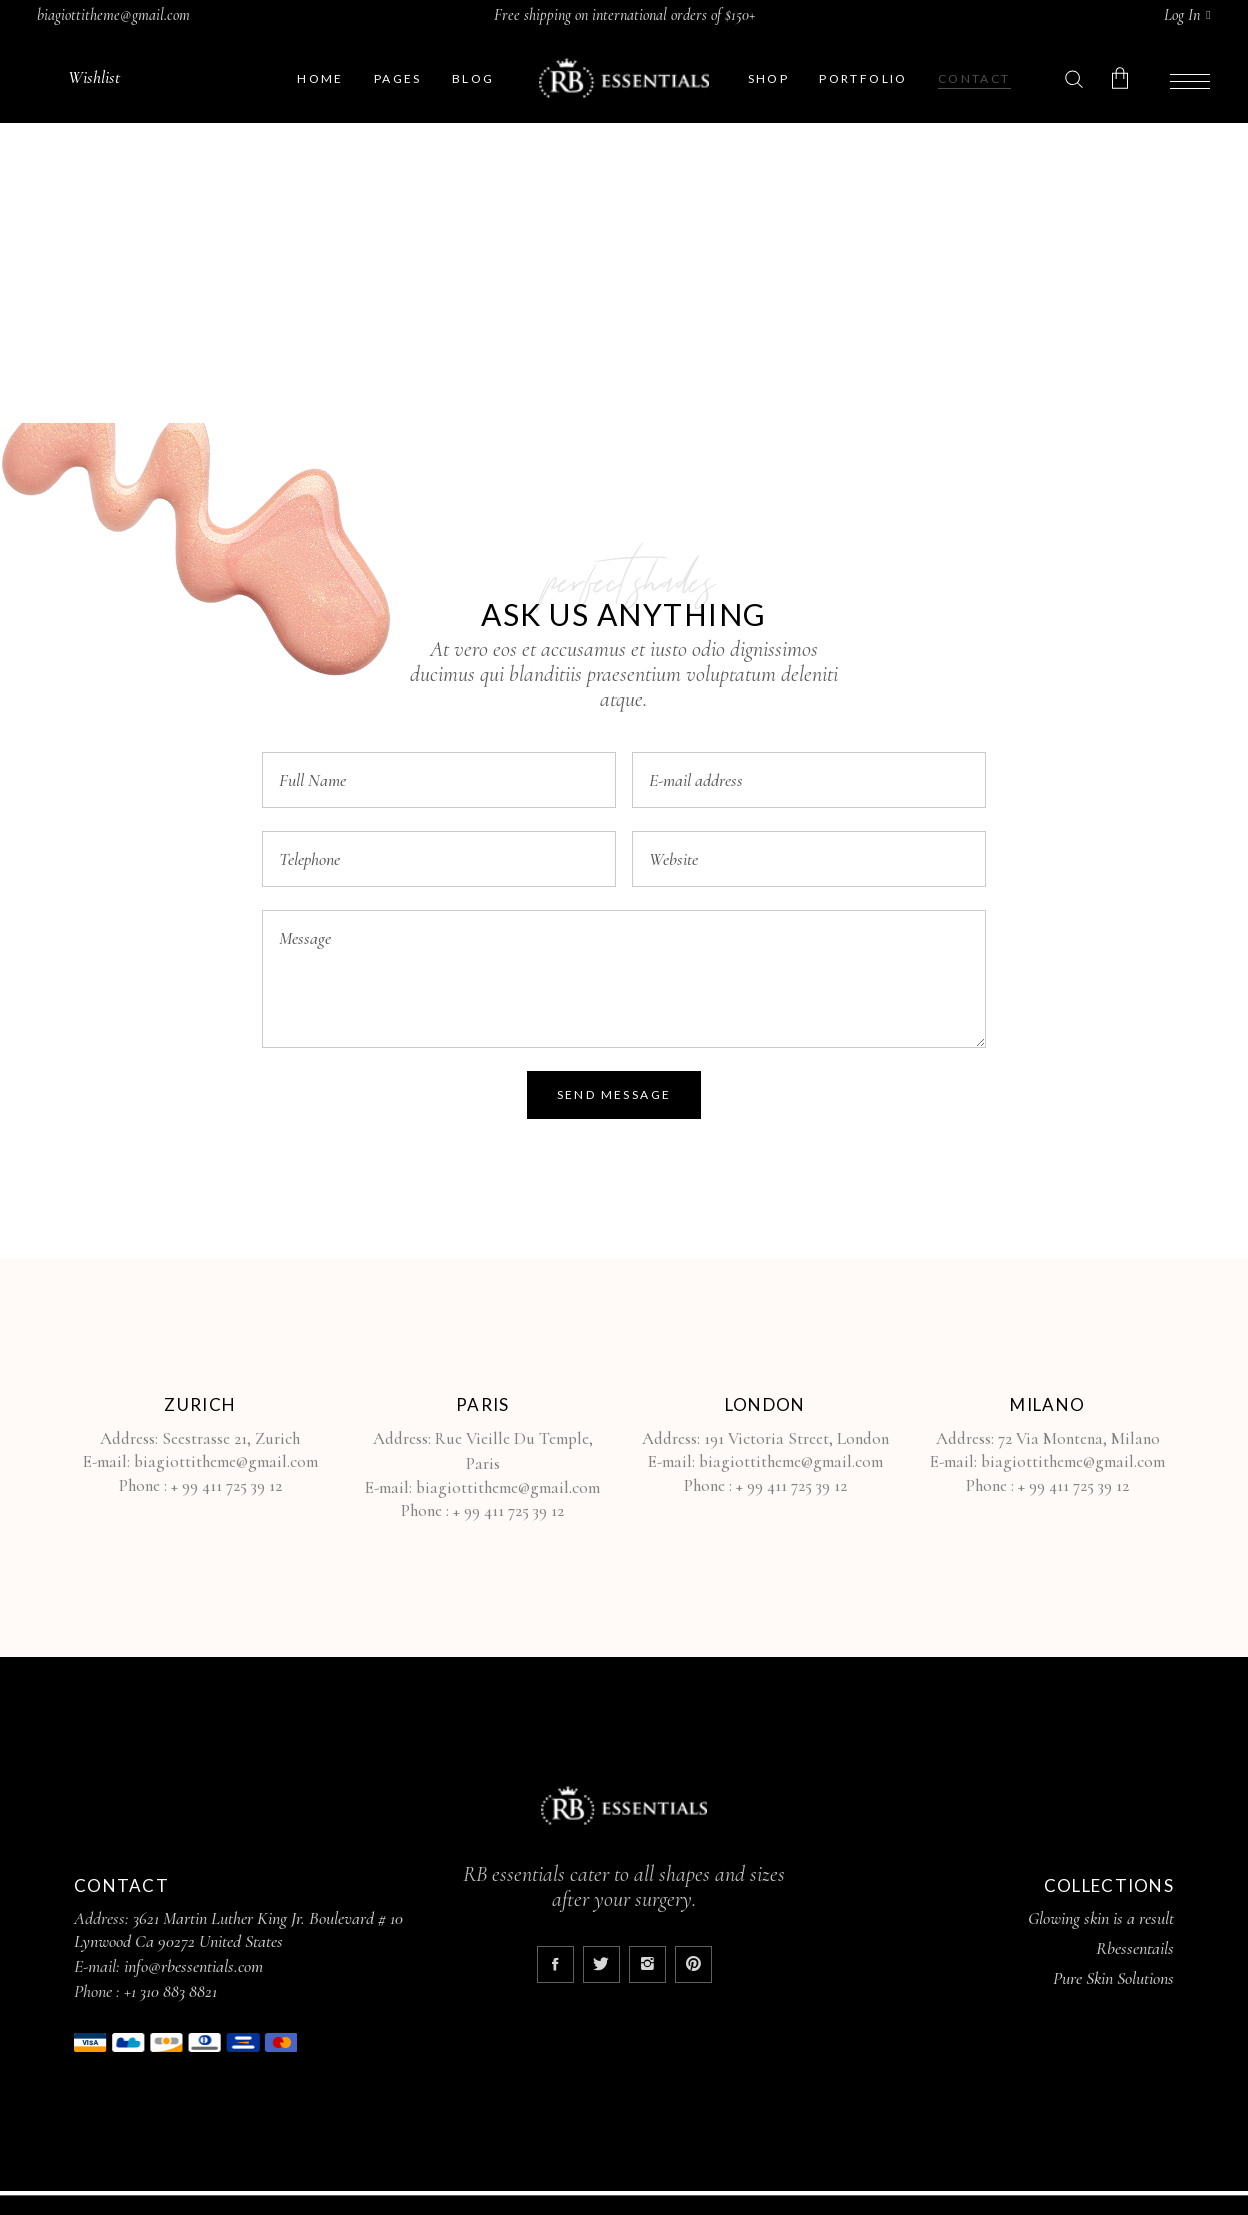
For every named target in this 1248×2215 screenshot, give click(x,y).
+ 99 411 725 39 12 (226, 1485)
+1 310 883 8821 (170, 1991)
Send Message (614, 1094)
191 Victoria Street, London (796, 1438)
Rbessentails (1135, 1948)
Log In (1182, 15)
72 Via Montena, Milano (1077, 1438)
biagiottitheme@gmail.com (113, 15)
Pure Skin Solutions (1113, 1978)
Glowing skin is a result (1101, 1918)
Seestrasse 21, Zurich (231, 1438)
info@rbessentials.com (193, 1966)
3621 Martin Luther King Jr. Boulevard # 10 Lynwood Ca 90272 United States (238, 1929)
